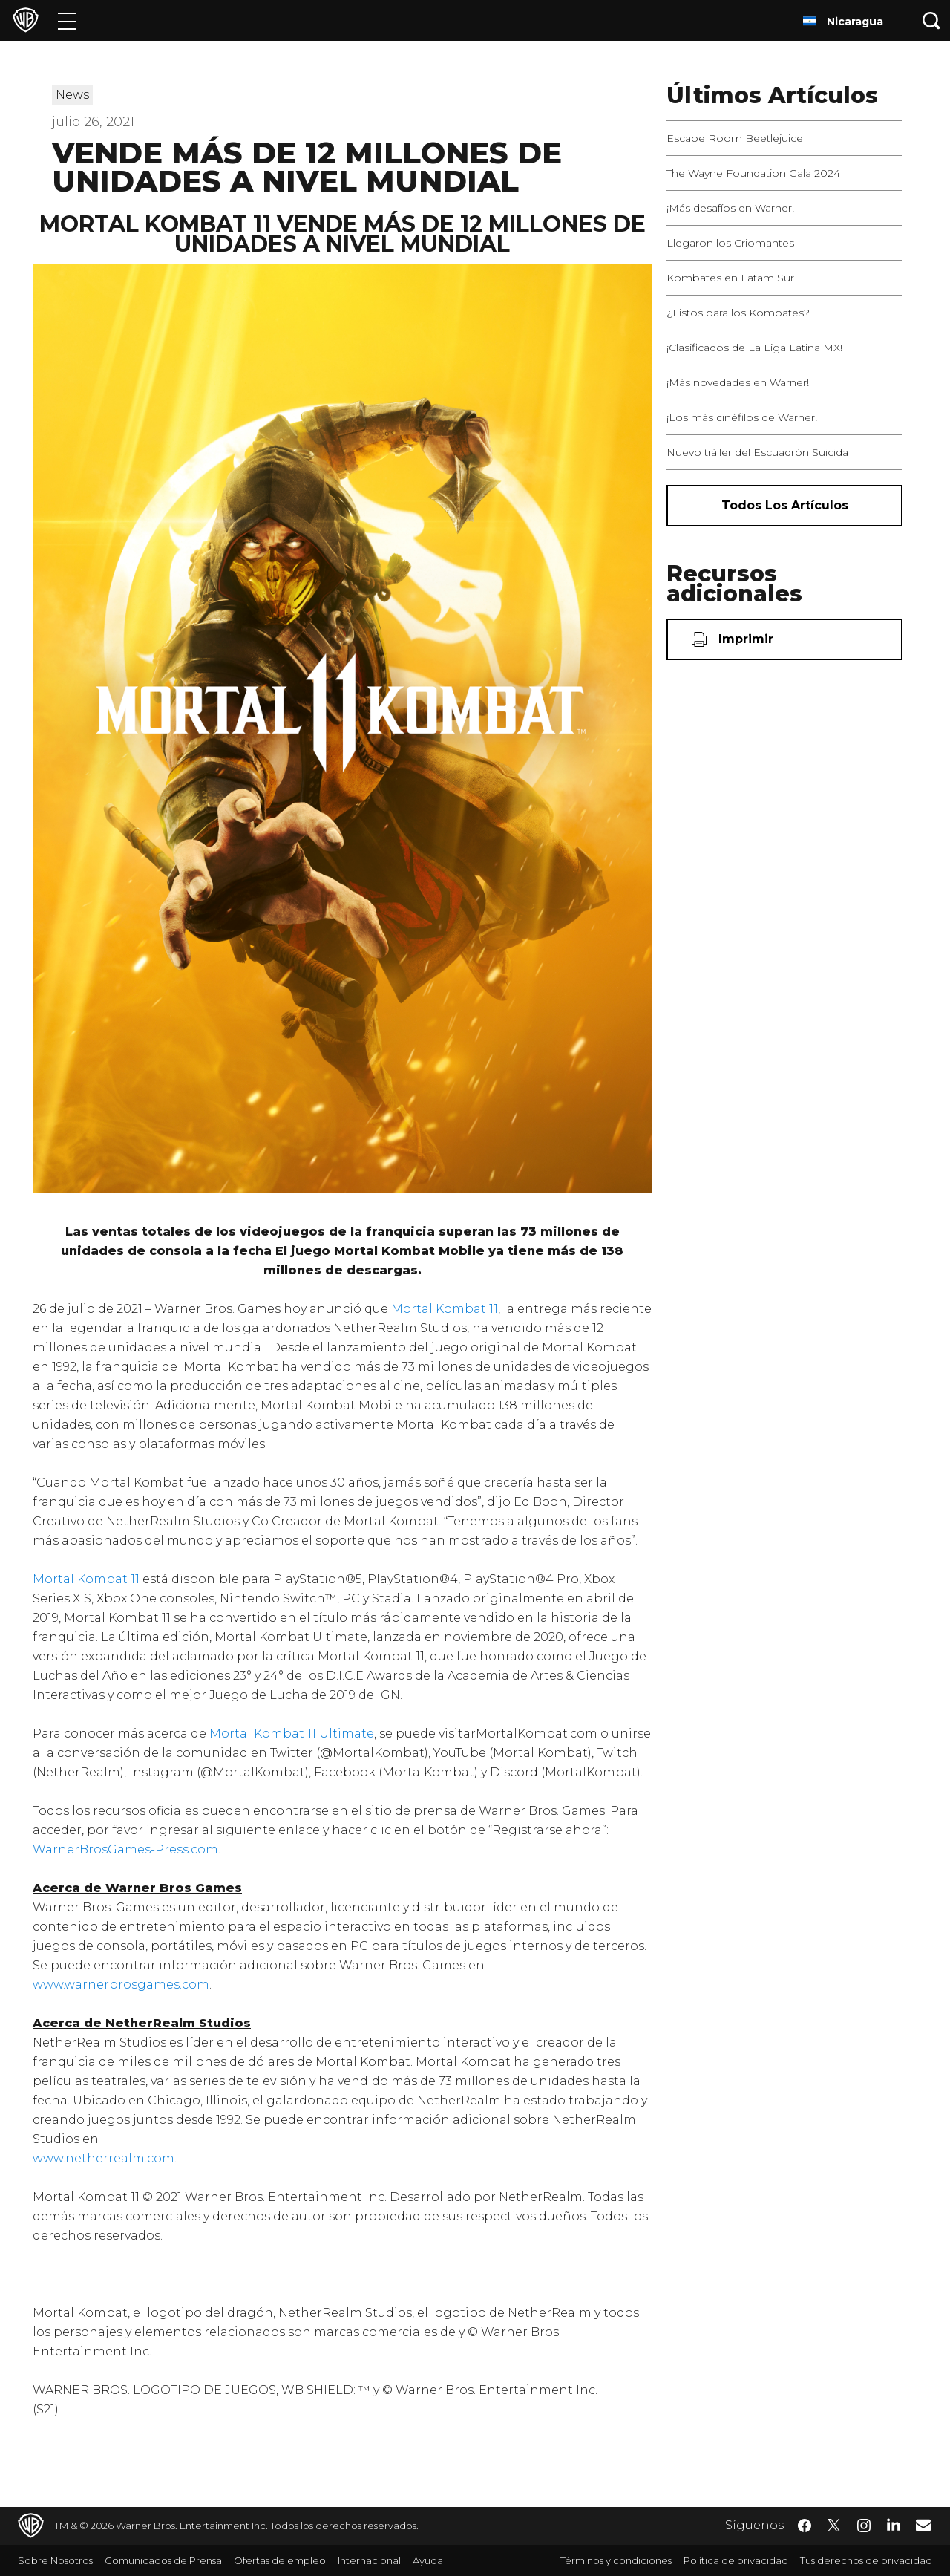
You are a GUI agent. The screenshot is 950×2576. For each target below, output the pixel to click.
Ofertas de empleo (280, 2560)
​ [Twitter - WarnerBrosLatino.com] (834, 2525)
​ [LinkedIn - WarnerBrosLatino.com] (893, 2524)
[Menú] (67, 20)
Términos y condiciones (616, 2560)
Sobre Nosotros (55, 2560)
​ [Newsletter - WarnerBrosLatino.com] (923, 2524)
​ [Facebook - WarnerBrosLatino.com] (804, 2525)
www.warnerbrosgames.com (121, 1984)
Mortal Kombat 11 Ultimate (291, 1733)
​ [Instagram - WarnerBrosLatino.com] (864, 2525)
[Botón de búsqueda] (931, 20)
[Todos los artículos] (784, 505)
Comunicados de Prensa (163, 2560)
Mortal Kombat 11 (444, 1309)
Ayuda (428, 2560)
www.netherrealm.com (103, 2158)
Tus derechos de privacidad (866, 2560)
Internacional (369, 2560)
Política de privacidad (736, 2560)
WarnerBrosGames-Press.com (125, 1849)
